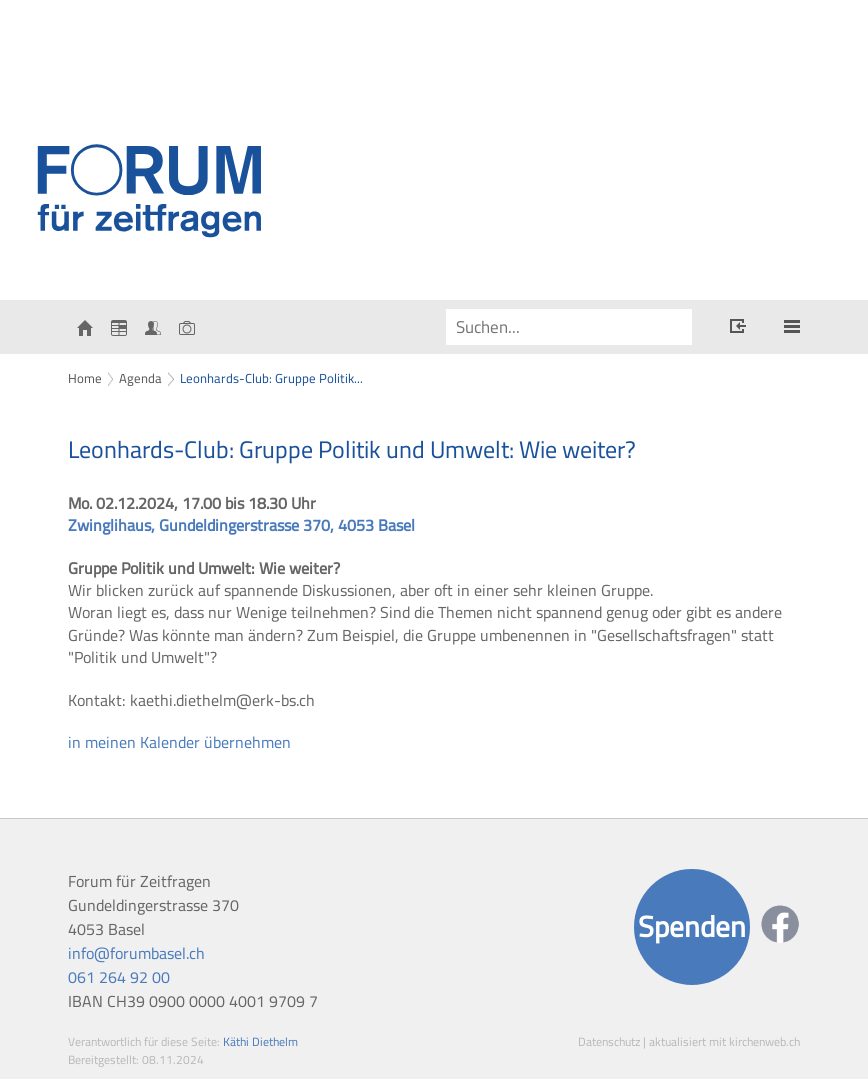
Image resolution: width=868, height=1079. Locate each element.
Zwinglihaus (241, 525)
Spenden (692, 926)
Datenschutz (609, 1041)
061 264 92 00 (119, 977)
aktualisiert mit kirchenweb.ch (724, 1041)
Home (85, 378)
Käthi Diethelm (260, 1041)
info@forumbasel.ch (136, 953)
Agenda (140, 378)
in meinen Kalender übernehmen (179, 742)
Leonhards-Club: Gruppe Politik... (271, 378)
